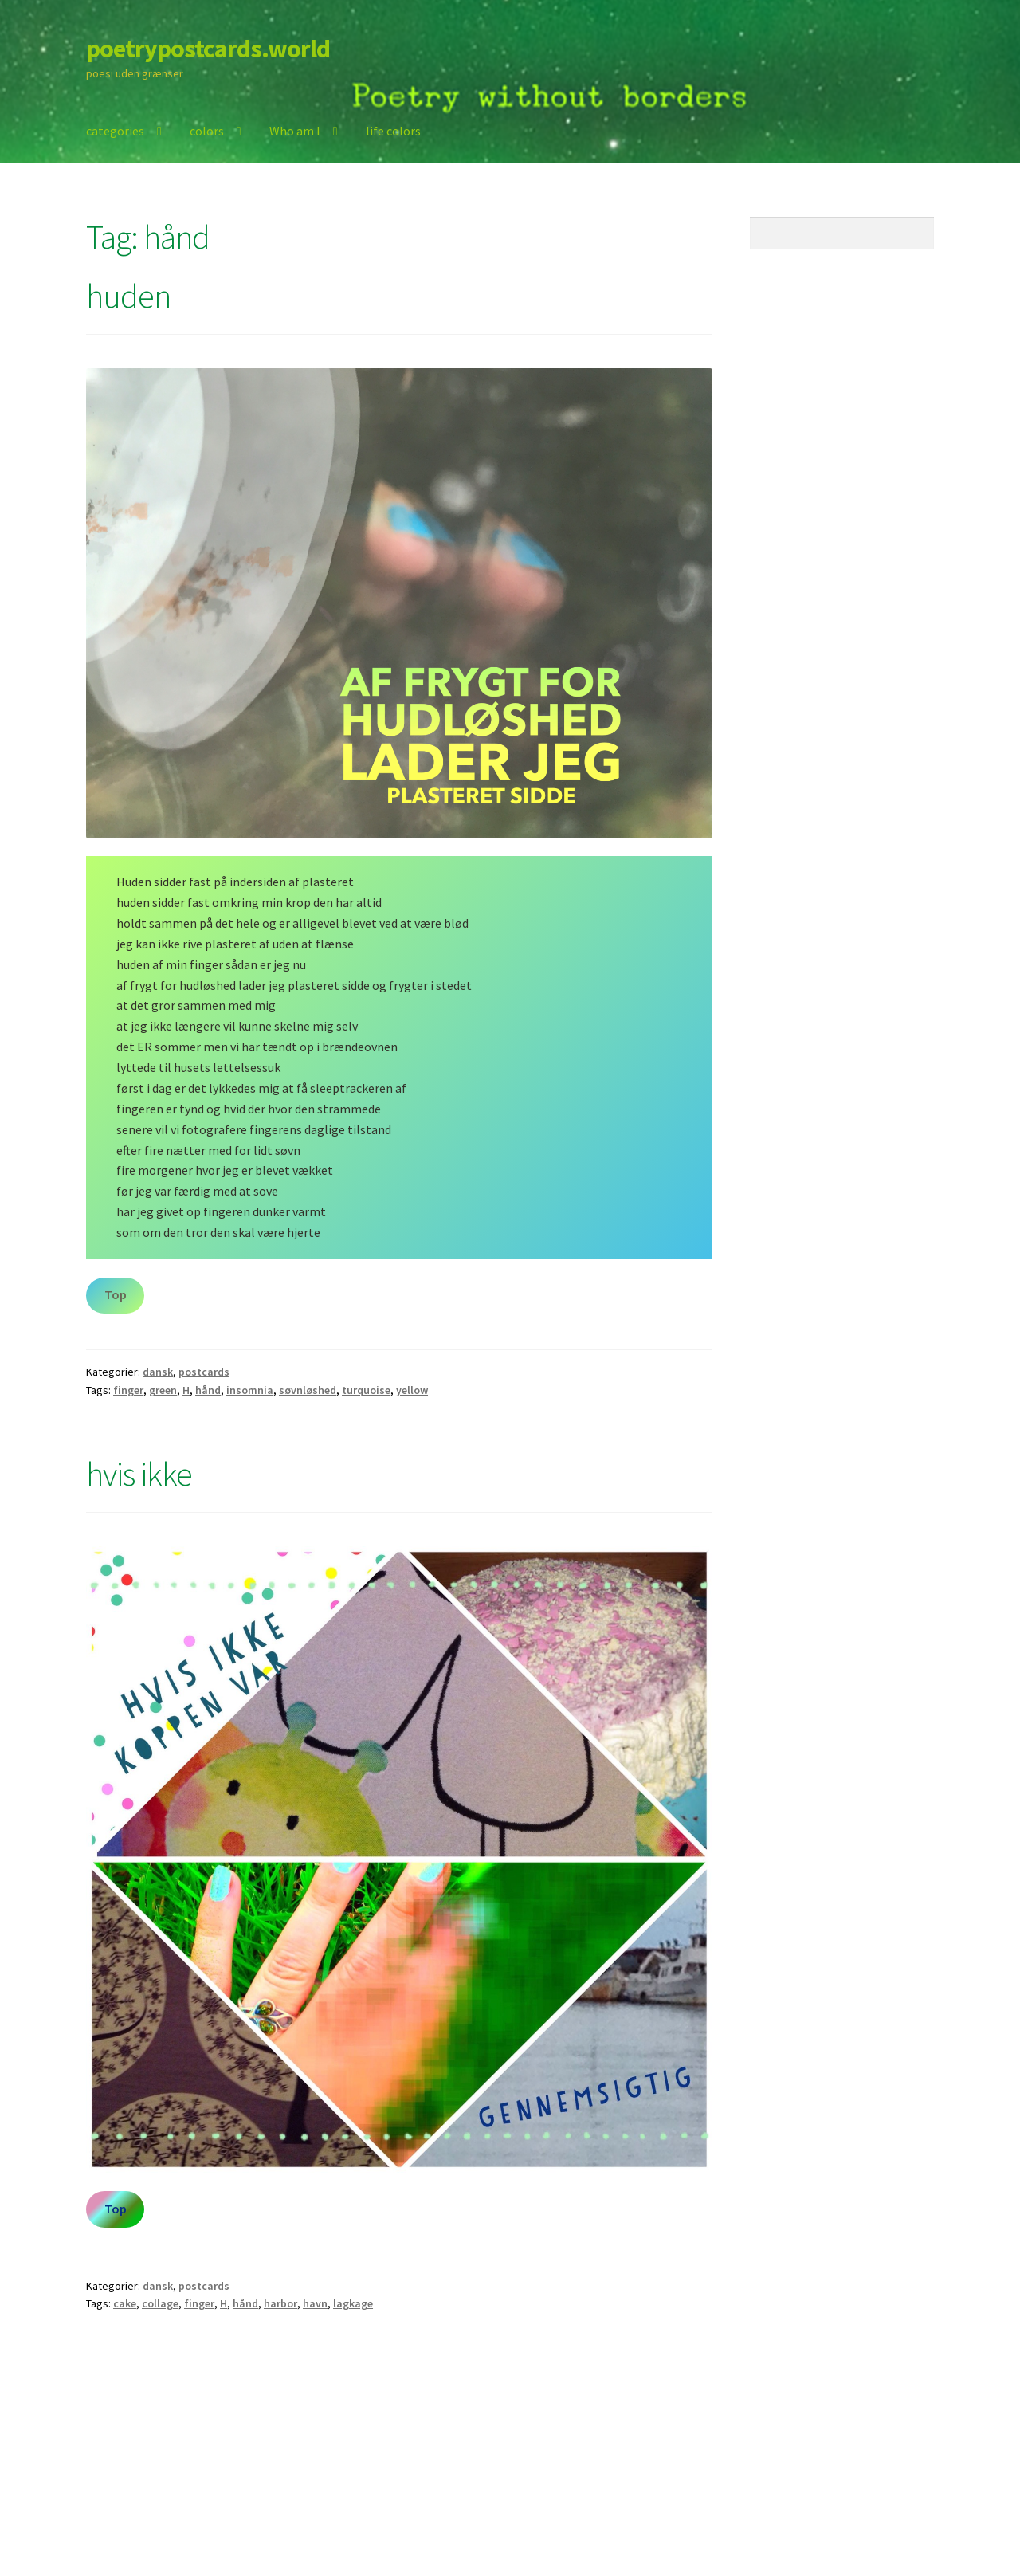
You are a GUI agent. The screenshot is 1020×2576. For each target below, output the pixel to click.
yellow (412, 1390)
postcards (204, 1372)
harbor (280, 2303)
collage (160, 2303)
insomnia (249, 1390)
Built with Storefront (144, 2484)
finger (128, 1390)
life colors (393, 131)
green (163, 1390)
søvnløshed (307, 1390)
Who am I (294, 131)
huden (128, 295)
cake (124, 2303)
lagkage (353, 2303)
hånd (208, 1390)
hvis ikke (139, 1473)
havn (315, 2303)
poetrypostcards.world (208, 49)
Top (115, 1294)
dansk (158, 1372)
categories (115, 131)
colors (207, 131)
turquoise (366, 1390)
